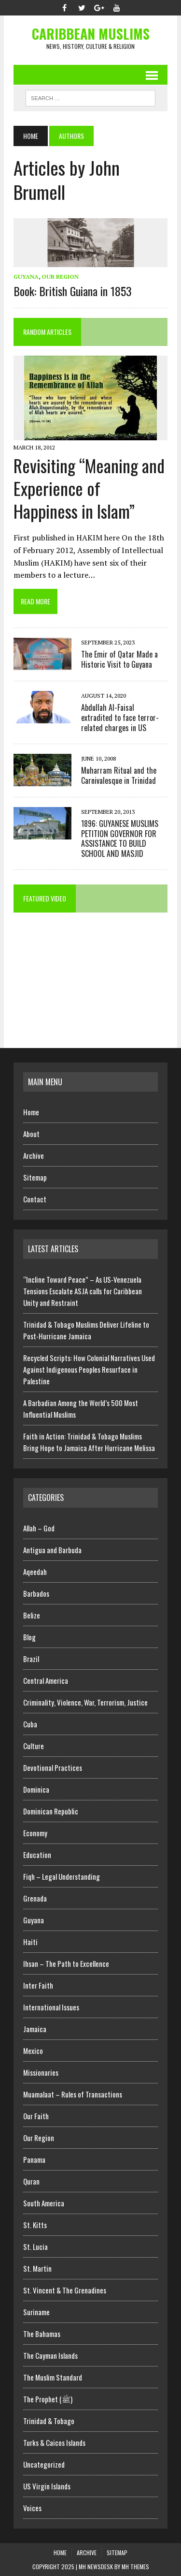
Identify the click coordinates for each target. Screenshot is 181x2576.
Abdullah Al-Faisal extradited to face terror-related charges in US (120, 718)
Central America (45, 1680)
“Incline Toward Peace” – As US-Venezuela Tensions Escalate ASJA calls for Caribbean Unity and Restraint (82, 1291)
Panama (34, 2159)
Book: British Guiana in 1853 (73, 291)
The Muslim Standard (52, 2377)
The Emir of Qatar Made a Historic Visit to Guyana (119, 659)
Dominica (36, 1789)
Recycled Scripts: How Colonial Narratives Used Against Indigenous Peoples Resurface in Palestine (89, 1369)
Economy (35, 1832)
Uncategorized (44, 2464)
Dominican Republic (50, 1811)
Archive (33, 1155)
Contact (34, 1199)
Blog (29, 1637)
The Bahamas (41, 2333)
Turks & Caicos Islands (54, 2442)
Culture (33, 1745)
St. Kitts (35, 2224)
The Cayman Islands (50, 2355)
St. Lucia (35, 2246)
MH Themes (135, 2566)
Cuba (30, 1724)
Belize (31, 1615)
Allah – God (39, 1528)
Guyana (26, 276)
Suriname (36, 2311)
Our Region (60, 276)
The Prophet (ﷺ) (47, 2399)
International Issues (51, 2007)
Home (31, 1112)
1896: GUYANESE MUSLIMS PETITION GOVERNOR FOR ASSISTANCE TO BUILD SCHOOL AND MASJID (119, 838)
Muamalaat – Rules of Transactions (72, 2094)
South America (43, 2203)
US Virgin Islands (46, 2486)
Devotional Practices (52, 1767)
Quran (31, 2181)
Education (37, 1854)
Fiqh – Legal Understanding (61, 1876)
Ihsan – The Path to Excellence (66, 1963)
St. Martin (37, 2268)
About (31, 1133)
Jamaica (34, 2028)
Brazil (31, 1658)
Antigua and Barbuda (52, 1549)
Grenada (35, 1898)
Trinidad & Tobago (48, 2420)
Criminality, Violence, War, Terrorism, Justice (85, 1702)
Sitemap (35, 1177)
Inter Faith (38, 1985)
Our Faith (36, 2116)
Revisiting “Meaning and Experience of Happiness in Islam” (89, 488)
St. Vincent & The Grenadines (64, 2290)
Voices (32, 2507)
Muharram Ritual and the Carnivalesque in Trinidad (118, 775)
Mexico (33, 2050)
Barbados (36, 1593)
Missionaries (40, 2072)
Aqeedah (35, 1571)
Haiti (30, 1941)
